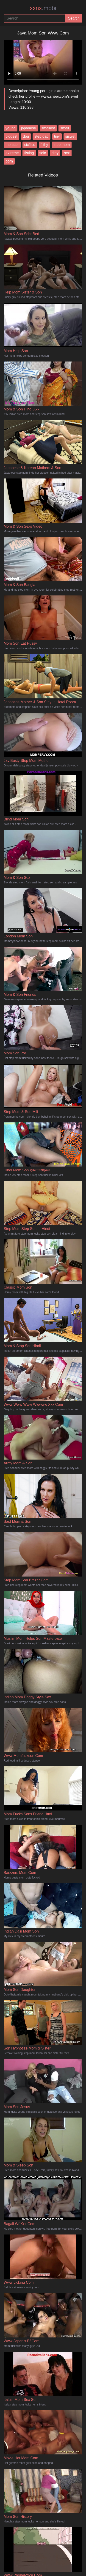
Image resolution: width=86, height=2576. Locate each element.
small (64, 128)
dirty (55, 153)
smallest (48, 128)
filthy (44, 145)
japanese (28, 128)
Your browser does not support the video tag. (43, 61)
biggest (11, 136)
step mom (62, 145)
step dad (41, 136)
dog (26, 136)
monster (12, 145)
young (11, 128)
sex (67, 153)
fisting (29, 153)
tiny (57, 136)
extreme (12, 153)
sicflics (29, 145)
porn (9, 161)
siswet (70, 136)
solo (42, 153)
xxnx (43, 8)
